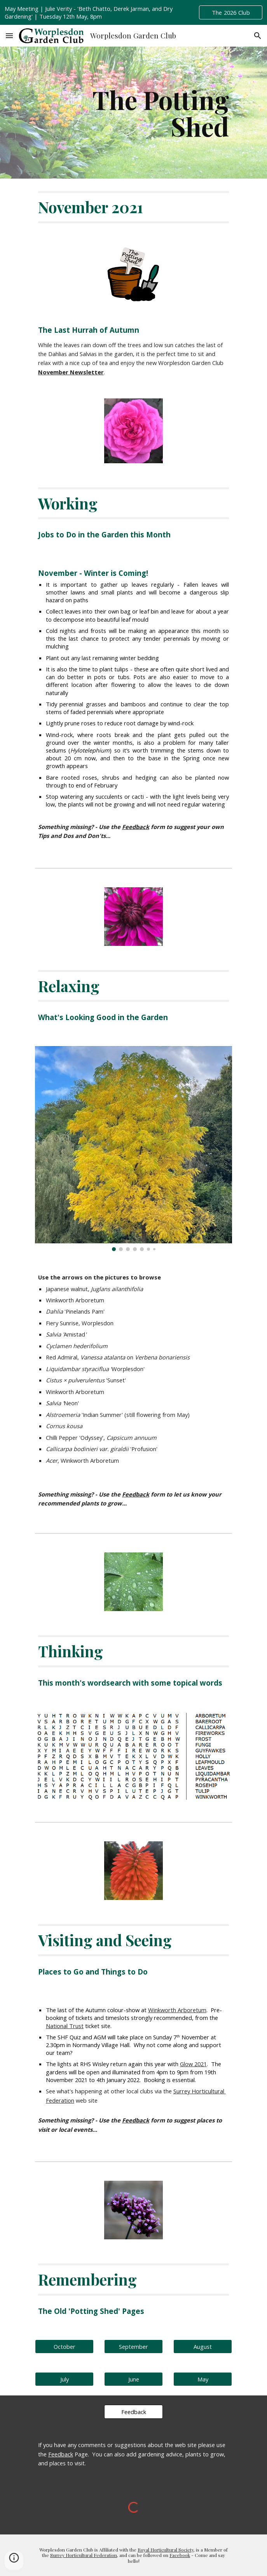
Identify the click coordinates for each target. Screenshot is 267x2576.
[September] (133, 2346)
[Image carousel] (133, 1148)
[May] (203, 2378)
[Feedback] (133, 2411)
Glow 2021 (193, 2064)
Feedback (60, 2454)
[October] (64, 2346)
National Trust (65, 2026)
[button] (9, 35)
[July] (64, 2378)
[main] (133, 113)
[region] (133, 12)
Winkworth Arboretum (177, 2010)
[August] (203, 2346)
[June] (133, 2378)
